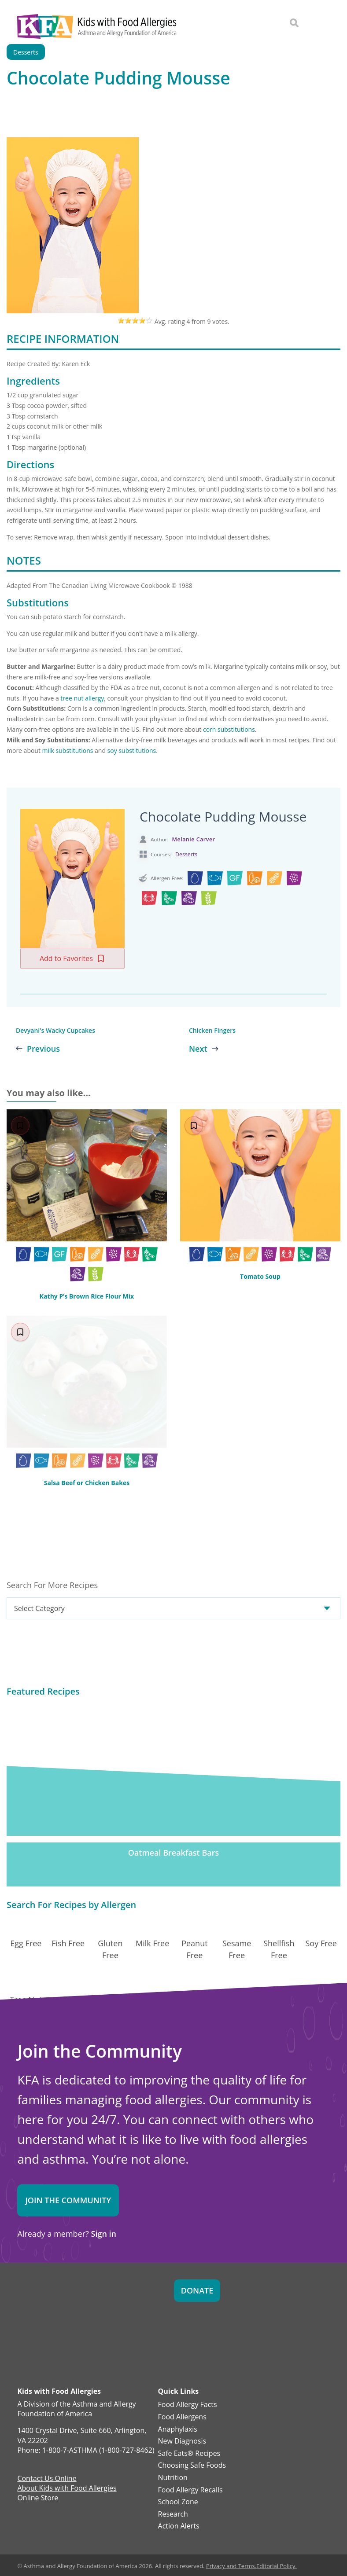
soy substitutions (131, 750)
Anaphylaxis (177, 2429)
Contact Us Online (46, 2479)
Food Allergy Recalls (190, 2490)
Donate (197, 2290)
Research (173, 2514)
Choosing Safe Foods (192, 2465)
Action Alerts (178, 2526)
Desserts (186, 854)
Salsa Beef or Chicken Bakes (86, 1483)
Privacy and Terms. (231, 2566)
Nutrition (173, 2477)
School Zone (178, 2502)
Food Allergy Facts (187, 2404)
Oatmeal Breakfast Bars (173, 1852)
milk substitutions (67, 750)
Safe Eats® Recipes (189, 2453)
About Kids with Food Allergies (66, 2489)
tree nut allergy (82, 698)
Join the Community (68, 2200)
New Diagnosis (182, 2441)
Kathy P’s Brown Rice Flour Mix (87, 1296)
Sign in (103, 2233)
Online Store (37, 2499)
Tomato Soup (260, 1276)
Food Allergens (182, 2417)
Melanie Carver (193, 839)
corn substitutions (229, 729)
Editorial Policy (275, 2566)
